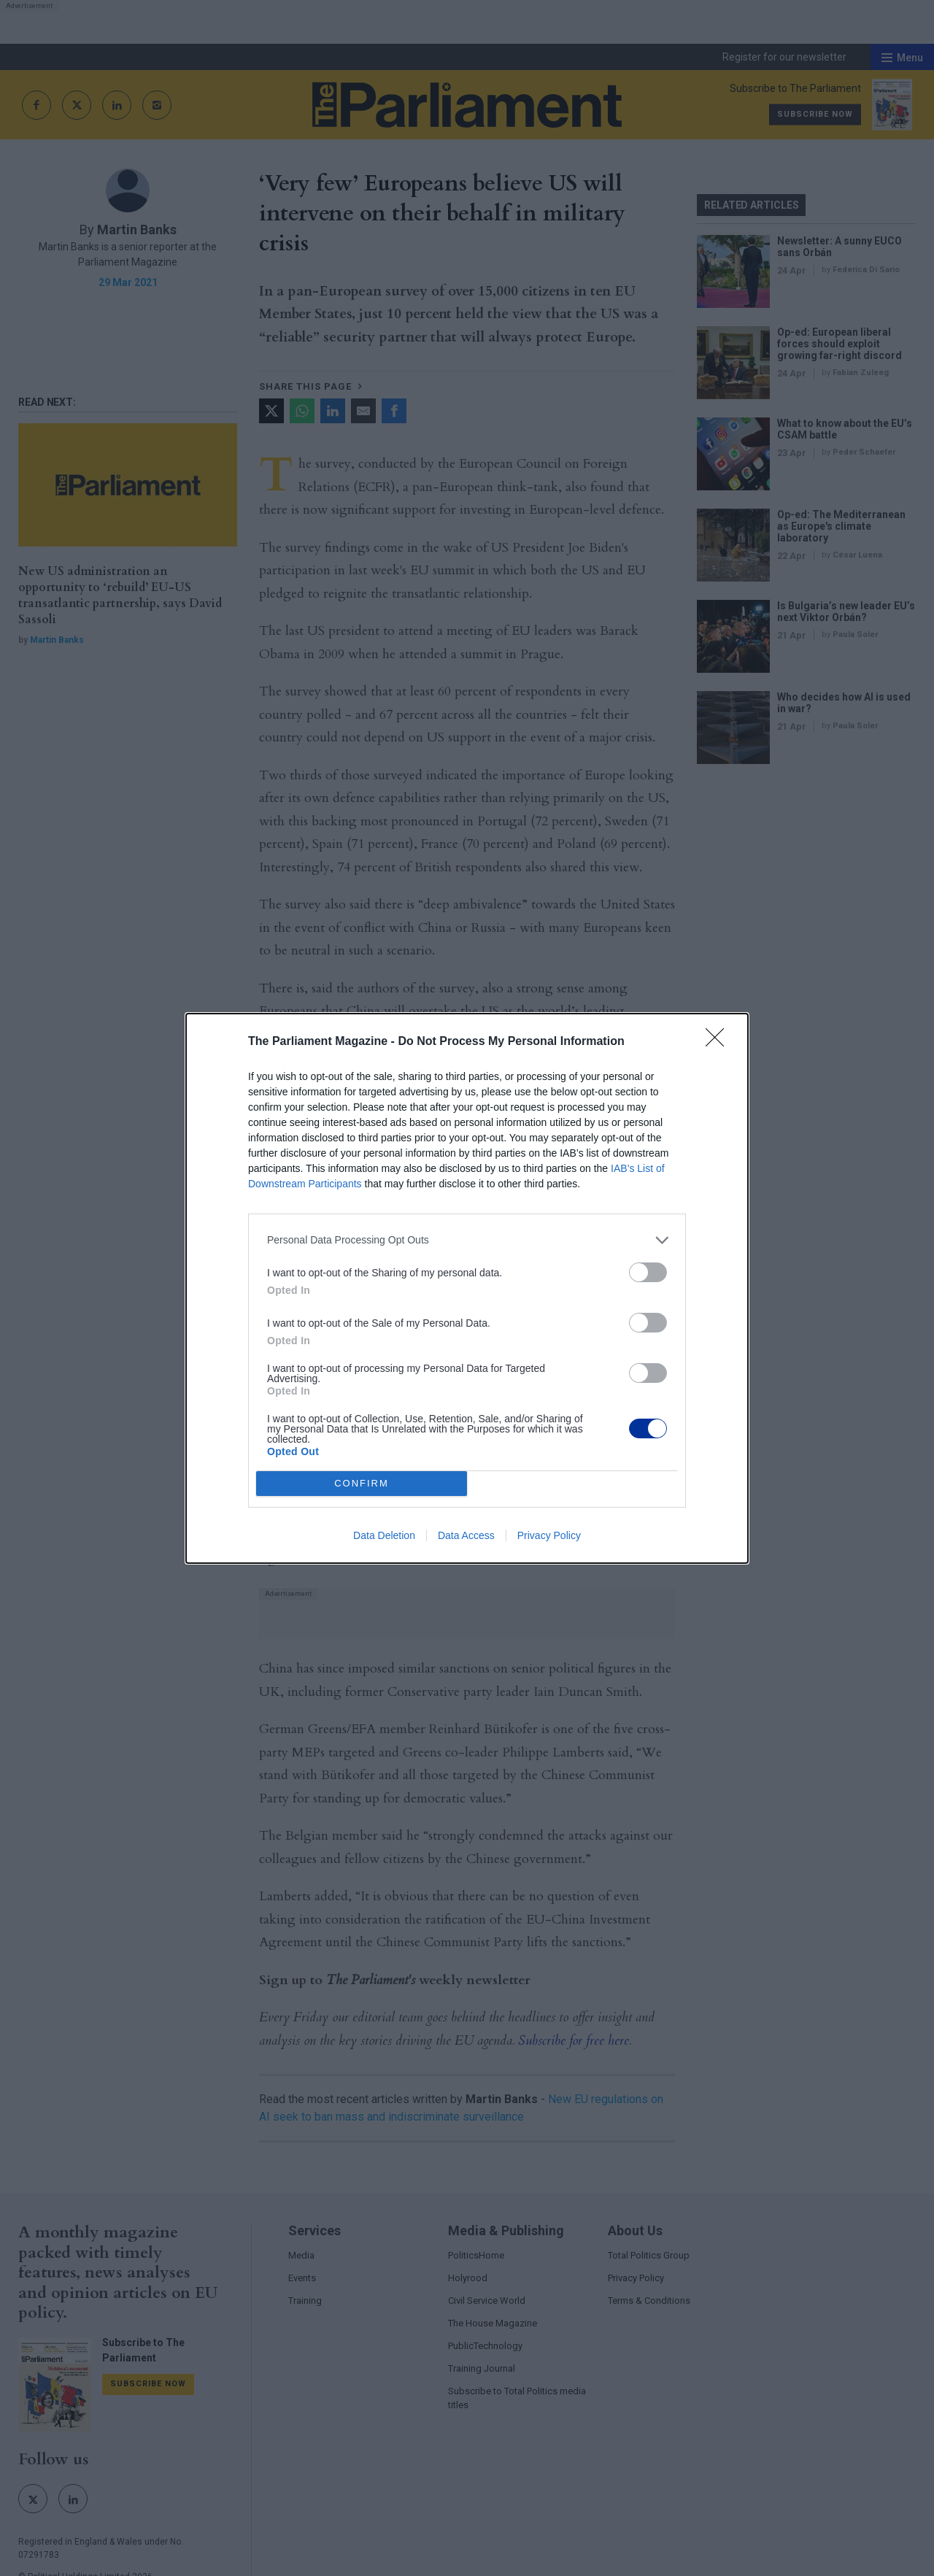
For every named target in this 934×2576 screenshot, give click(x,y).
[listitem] (467, 1240)
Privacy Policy (549, 1535)
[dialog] (467, 1288)
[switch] (648, 1272)
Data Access (466, 1535)
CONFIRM (361, 1483)
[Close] (719, 1042)
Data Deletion (384, 1535)
